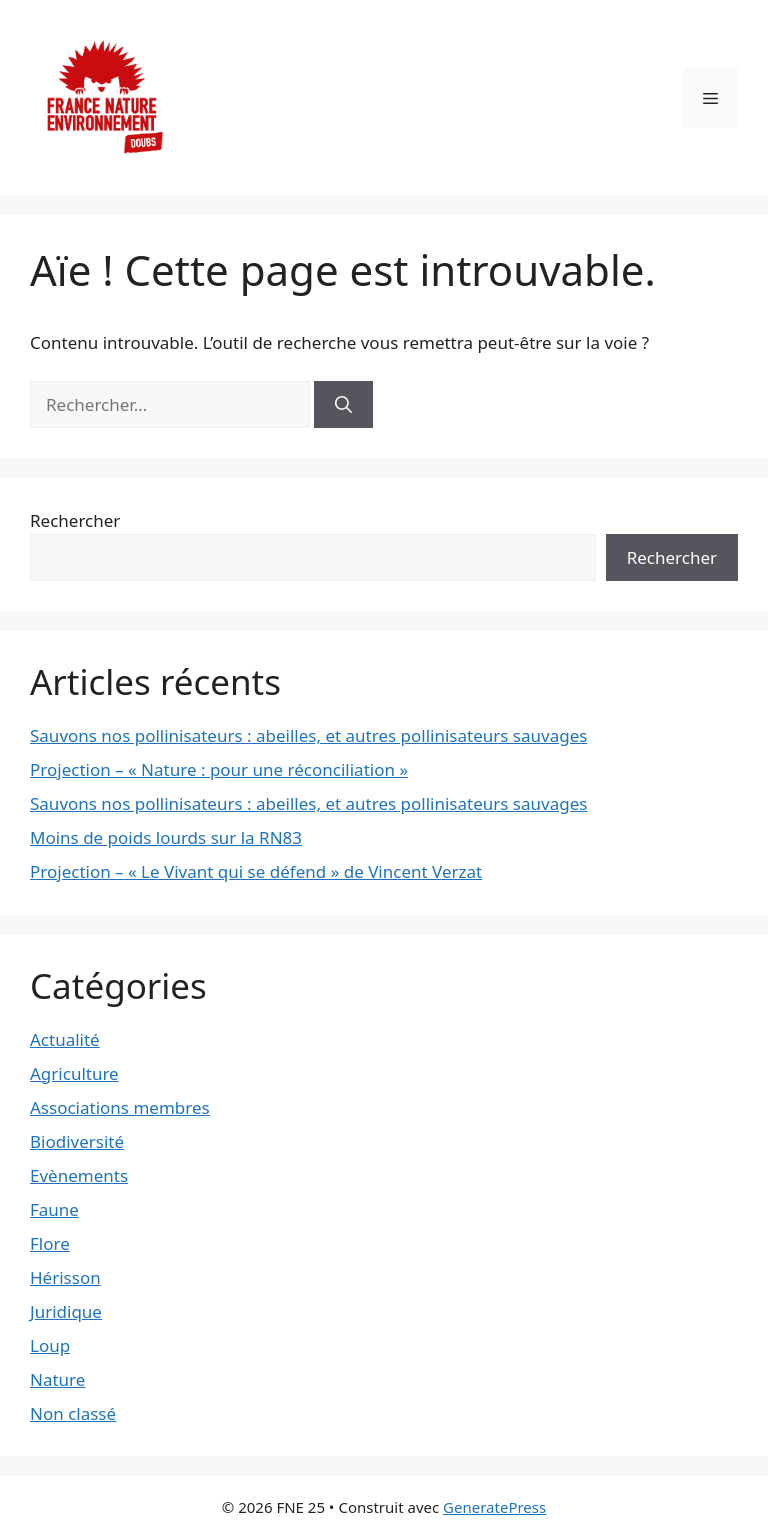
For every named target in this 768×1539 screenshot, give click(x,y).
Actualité (65, 1039)
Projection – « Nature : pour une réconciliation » (219, 769)
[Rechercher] (343, 405)
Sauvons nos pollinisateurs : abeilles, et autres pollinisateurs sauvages (308, 735)
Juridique (66, 1311)
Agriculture (74, 1073)
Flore (50, 1243)
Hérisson (65, 1277)
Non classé (73, 1413)
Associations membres (120, 1107)
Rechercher (75, 520)
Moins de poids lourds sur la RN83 (166, 837)
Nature (57, 1379)
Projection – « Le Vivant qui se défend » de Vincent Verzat (256, 871)
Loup (50, 1345)
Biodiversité (77, 1141)
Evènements (79, 1175)
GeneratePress (494, 1507)
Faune (54, 1209)
